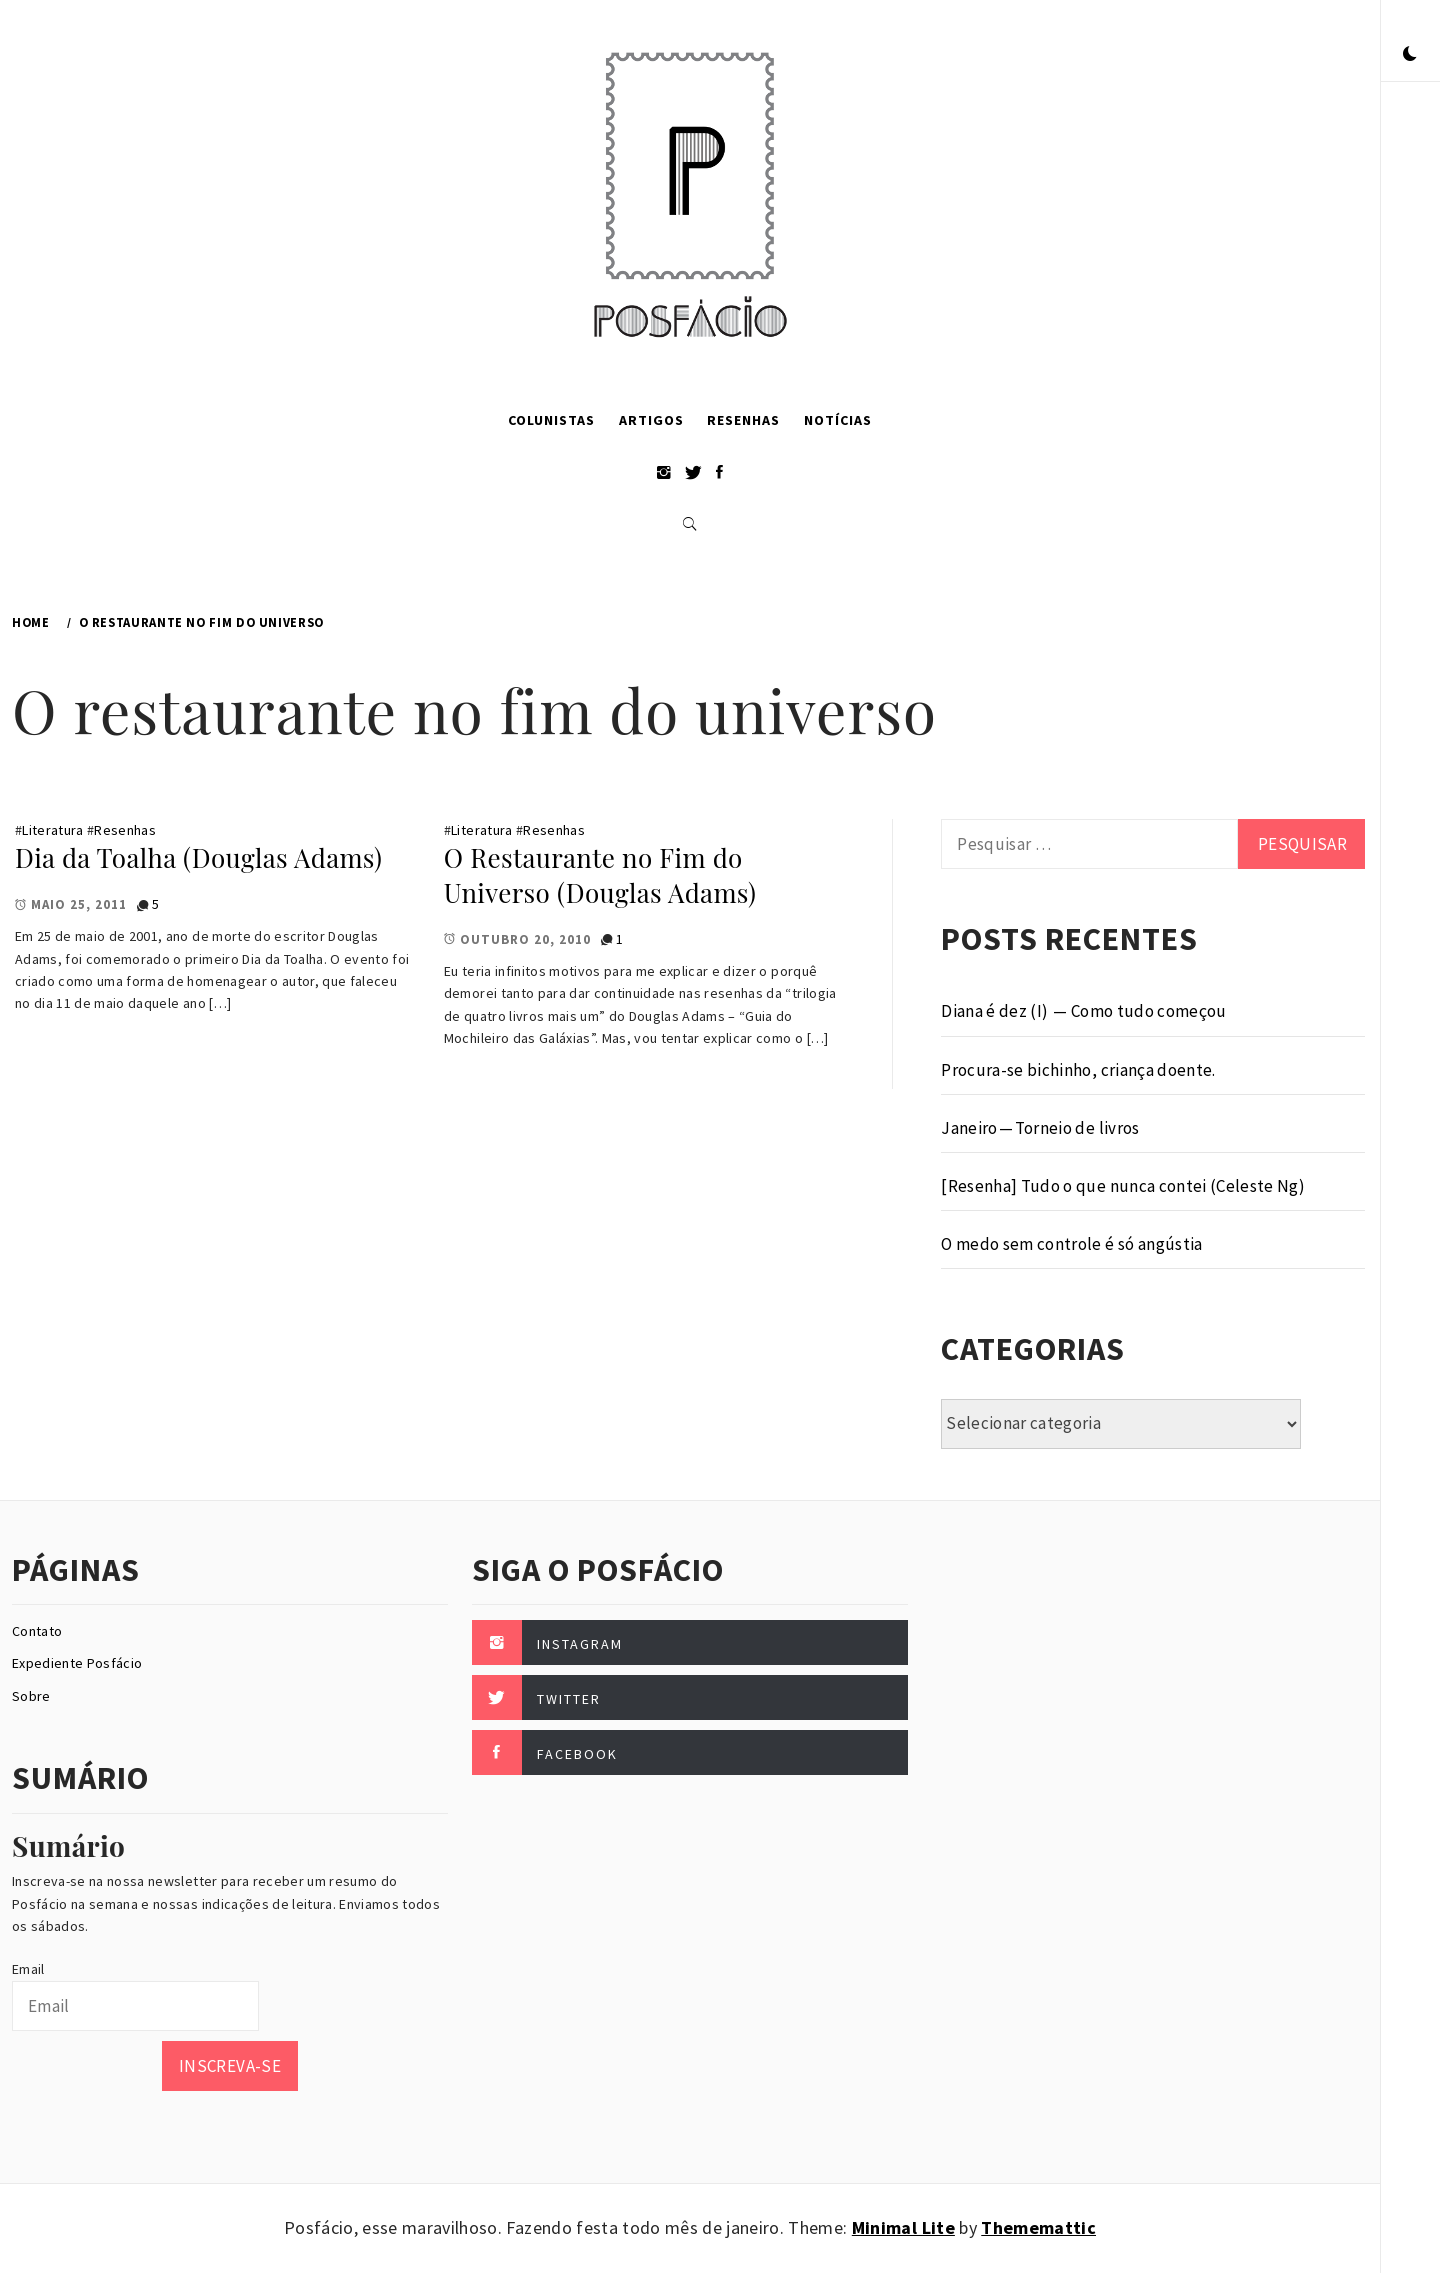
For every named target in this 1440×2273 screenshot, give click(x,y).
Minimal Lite (903, 2227)
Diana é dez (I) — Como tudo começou (1083, 1011)
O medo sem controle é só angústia (1071, 1244)
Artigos (651, 420)
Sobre (31, 1696)
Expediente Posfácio (77, 1663)
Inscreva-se (230, 2066)
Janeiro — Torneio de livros (1040, 1128)
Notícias (838, 420)
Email (28, 1969)
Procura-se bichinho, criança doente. (1078, 1070)
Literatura (52, 830)
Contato (37, 1631)
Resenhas (743, 420)
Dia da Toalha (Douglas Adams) (198, 857)
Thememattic (1038, 2227)
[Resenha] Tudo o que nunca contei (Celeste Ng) (1123, 1186)
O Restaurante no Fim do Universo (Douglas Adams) (600, 875)
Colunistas (551, 420)
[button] (1410, 55)
